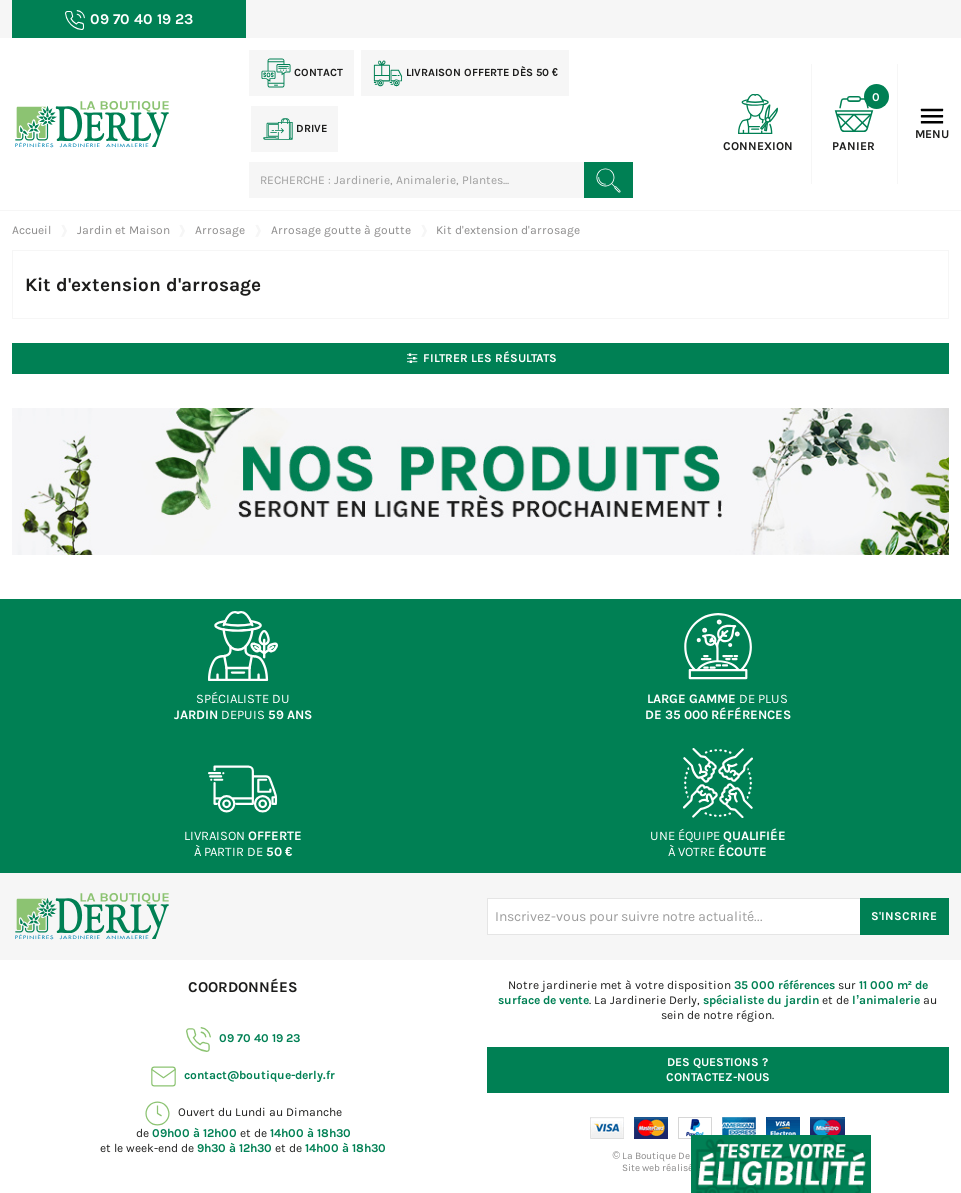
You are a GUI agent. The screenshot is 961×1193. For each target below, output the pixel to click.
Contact (302, 73)
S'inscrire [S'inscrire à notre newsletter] (904, 916)
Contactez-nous (718, 1069)
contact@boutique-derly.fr (243, 1075)
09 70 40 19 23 (243, 1038)
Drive (295, 129)
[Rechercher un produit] (608, 180)
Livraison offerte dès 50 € (465, 73)
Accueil (31, 230)
